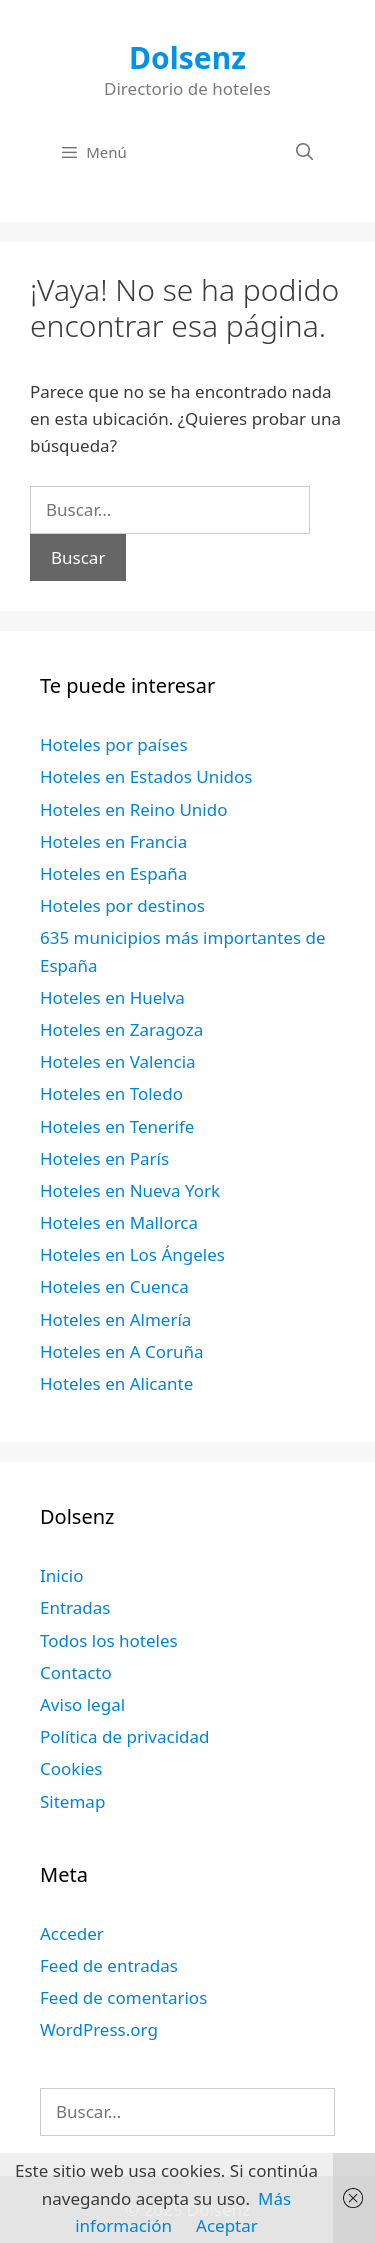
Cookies (71, 1768)
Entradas (75, 1607)
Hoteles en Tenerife (117, 1126)
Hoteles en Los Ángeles (132, 1254)
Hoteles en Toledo (111, 1093)
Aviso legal (82, 1704)
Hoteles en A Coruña (122, 1351)
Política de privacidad (124, 1736)
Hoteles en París (104, 1158)
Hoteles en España (113, 873)
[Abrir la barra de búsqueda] (304, 152)
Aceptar (227, 2225)
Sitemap (72, 1801)
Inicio (62, 1575)
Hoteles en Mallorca (119, 1222)
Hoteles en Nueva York (130, 1190)
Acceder (72, 1933)
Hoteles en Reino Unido (133, 809)
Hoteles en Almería (115, 1319)
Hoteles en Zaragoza (121, 1029)
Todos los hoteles (109, 1640)
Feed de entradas (109, 1965)
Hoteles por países (114, 744)
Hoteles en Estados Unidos (146, 776)
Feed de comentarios (123, 1997)
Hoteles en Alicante (116, 1383)
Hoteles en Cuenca (114, 1286)
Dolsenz (187, 57)
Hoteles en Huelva (112, 997)
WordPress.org (99, 2029)
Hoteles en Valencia (118, 1061)
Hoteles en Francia (113, 841)
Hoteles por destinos (122, 905)
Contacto (76, 1672)
